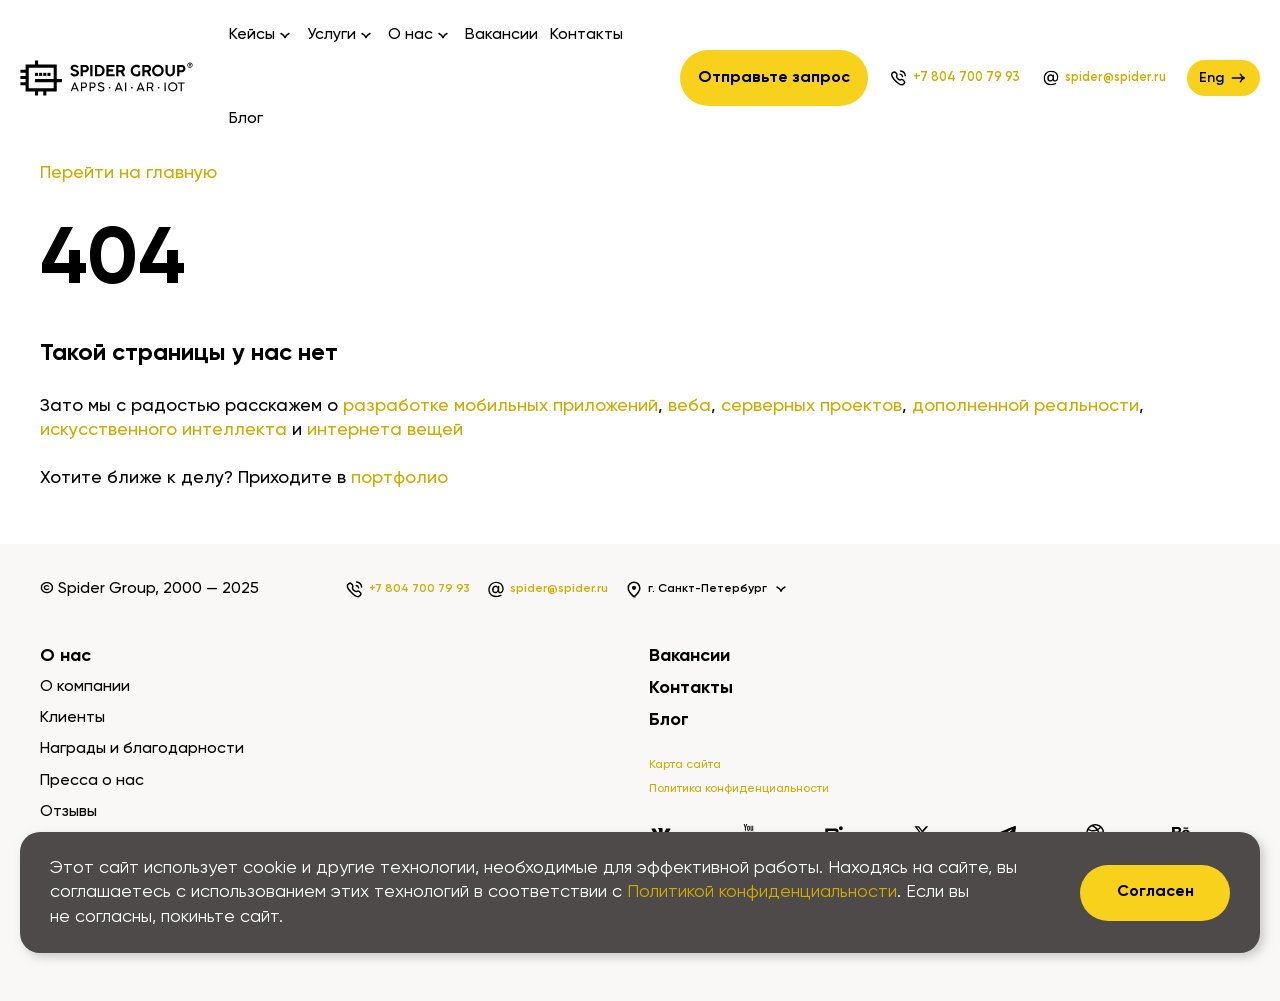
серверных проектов (811, 406)
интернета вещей (385, 430)
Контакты (586, 35)
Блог (246, 119)
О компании (85, 687)
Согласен (1155, 892)
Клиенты (72, 718)
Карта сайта (685, 765)
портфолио (399, 478)
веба (689, 406)
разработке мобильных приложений (500, 406)
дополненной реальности (1025, 406)
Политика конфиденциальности (739, 789)
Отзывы (68, 812)
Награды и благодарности (142, 749)
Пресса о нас (92, 781)
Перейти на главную (128, 173)
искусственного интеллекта (163, 430)
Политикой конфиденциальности (762, 892)
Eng (1223, 78)
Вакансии (501, 35)
